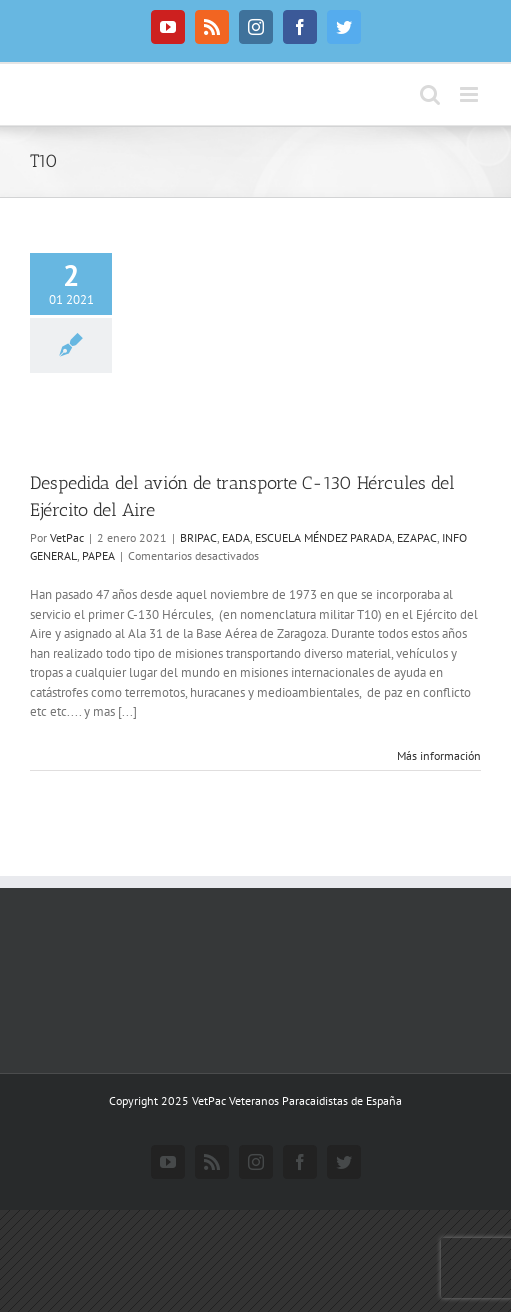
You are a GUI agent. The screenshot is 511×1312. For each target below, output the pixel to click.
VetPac (67, 537)
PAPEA (98, 555)
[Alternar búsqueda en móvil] (430, 94)
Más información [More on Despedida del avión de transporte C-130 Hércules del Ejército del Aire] (439, 755)
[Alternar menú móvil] (470, 94)
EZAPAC (417, 537)
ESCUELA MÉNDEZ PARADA (323, 537)
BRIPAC (198, 537)
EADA (236, 537)
